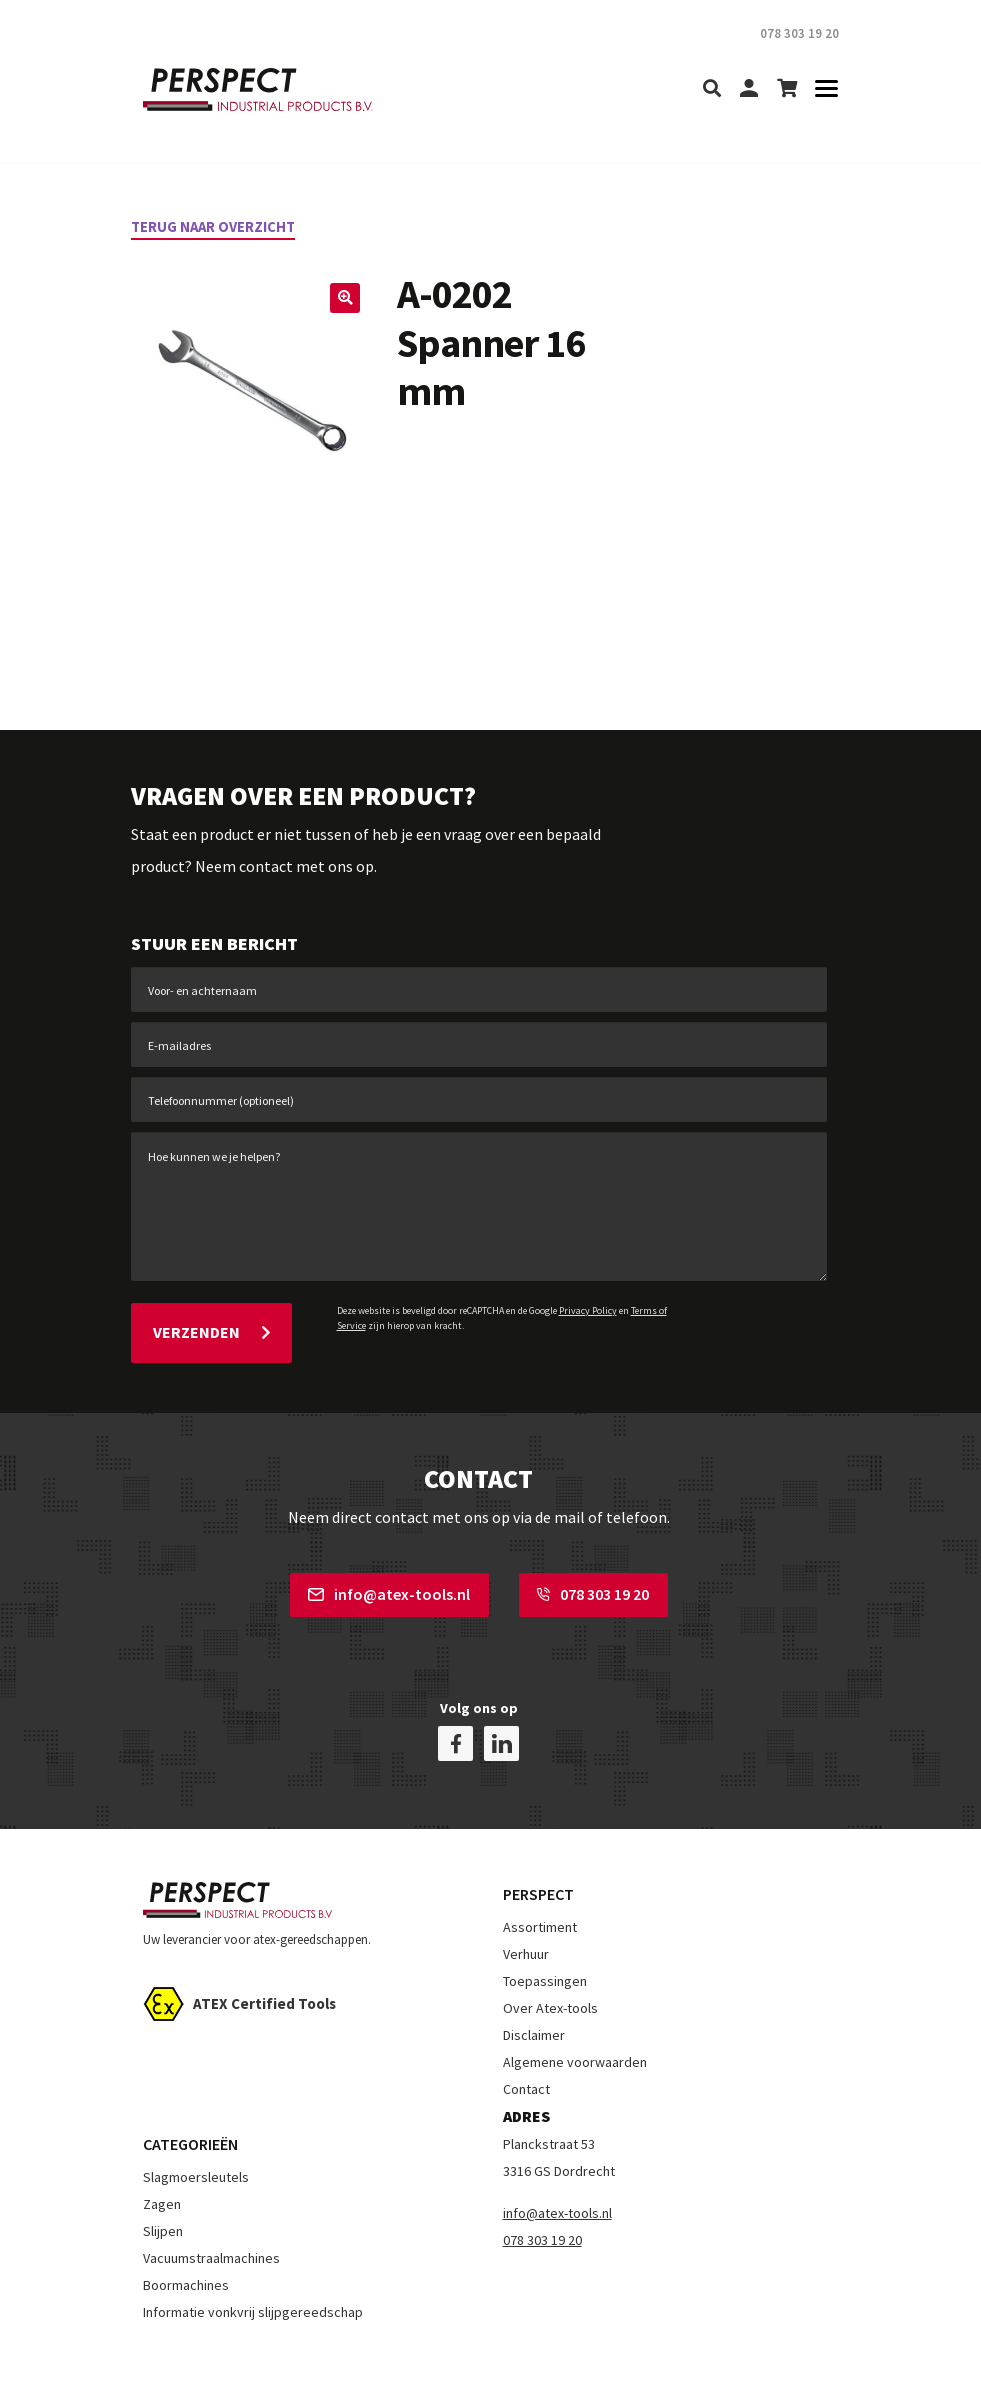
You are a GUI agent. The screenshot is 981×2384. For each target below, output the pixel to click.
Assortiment (540, 1882)
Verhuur (526, 1909)
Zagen (162, 2158)
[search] (712, 89)
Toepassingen (545, 1936)
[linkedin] (501, 1698)
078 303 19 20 (593, 1584)
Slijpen (163, 2185)
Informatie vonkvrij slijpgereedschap (253, 2266)
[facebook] (455, 1698)
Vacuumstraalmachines (211, 2212)
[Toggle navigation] (820, 89)
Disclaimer (534, 1990)
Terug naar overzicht (221, 226)
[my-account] (749, 89)
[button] (343, 300)
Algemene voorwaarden (575, 2017)
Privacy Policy (588, 1310)
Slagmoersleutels (196, 2131)
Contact (526, 2044)
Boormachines (186, 2239)
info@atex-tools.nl (389, 1584)
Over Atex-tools (550, 1963)
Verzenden (211, 1327)
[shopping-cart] (787, 89)
